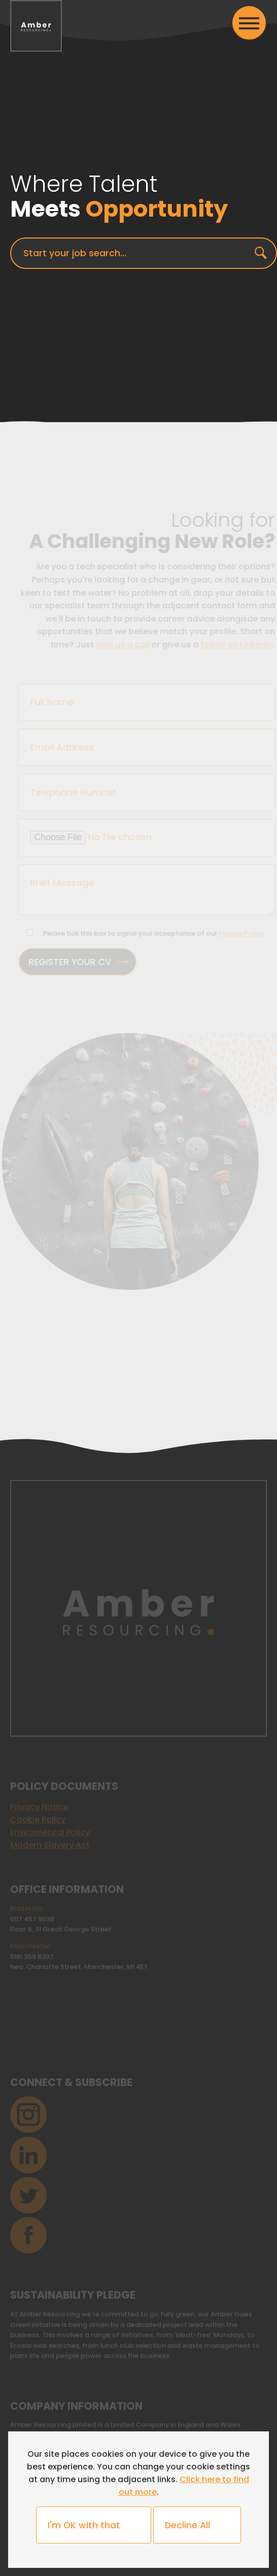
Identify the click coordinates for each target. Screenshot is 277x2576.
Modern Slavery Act (50, 1843)
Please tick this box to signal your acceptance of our (155, 933)
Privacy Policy (243, 933)
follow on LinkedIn (238, 644)
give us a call (124, 644)
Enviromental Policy (50, 1831)
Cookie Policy (37, 1818)
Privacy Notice (39, 1805)
